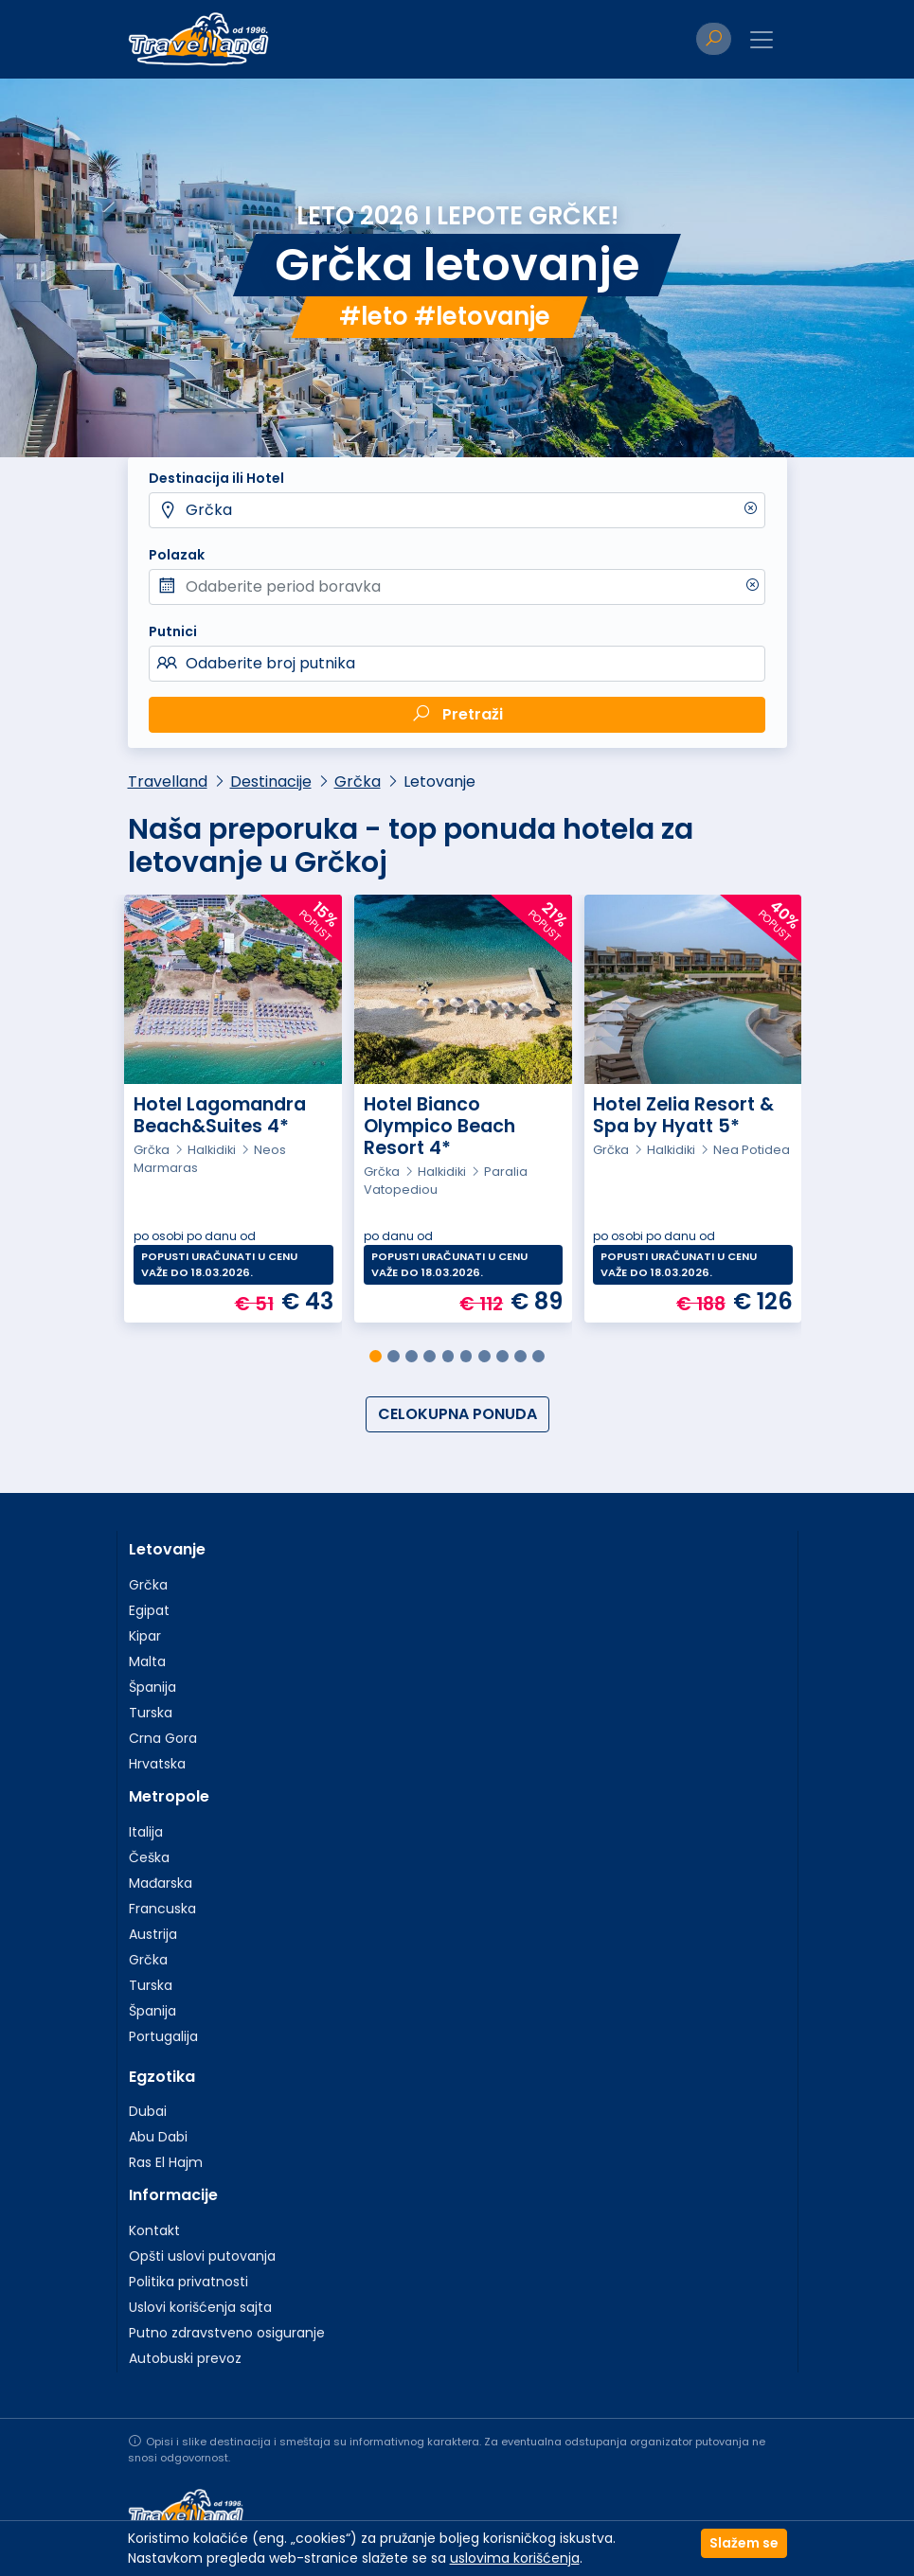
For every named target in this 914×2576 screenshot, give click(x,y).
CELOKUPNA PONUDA (457, 1414)
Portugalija (163, 2036)
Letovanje (167, 1549)
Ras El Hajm (166, 2162)
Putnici (173, 631)
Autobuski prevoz (185, 2358)
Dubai (148, 2111)
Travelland (167, 781)
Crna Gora (163, 1738)
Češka (149, 1857)
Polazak (177, 554)
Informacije (173, 2195)
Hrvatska (157, 1763)
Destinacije (271, 781)
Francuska (162, 1908)
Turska (150, 1712)
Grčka (209, 510)
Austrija (153, 1934)
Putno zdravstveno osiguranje (227, 2332)
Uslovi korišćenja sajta (200, 2307)
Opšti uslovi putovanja (202, 2256)
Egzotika (162, 2076)
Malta (147, 1661)
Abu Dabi (158, 2136)
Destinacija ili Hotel (216, 478)
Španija (152, 1687)
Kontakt (154, 2230)
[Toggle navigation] (761, 40)
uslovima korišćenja (515, 2558)
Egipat (149, 1610)
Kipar (145, 1635)
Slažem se (744, 2542)
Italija (146, 1831)
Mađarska (160, 1883)
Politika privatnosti (188, 2281)
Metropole (169, 1796)
